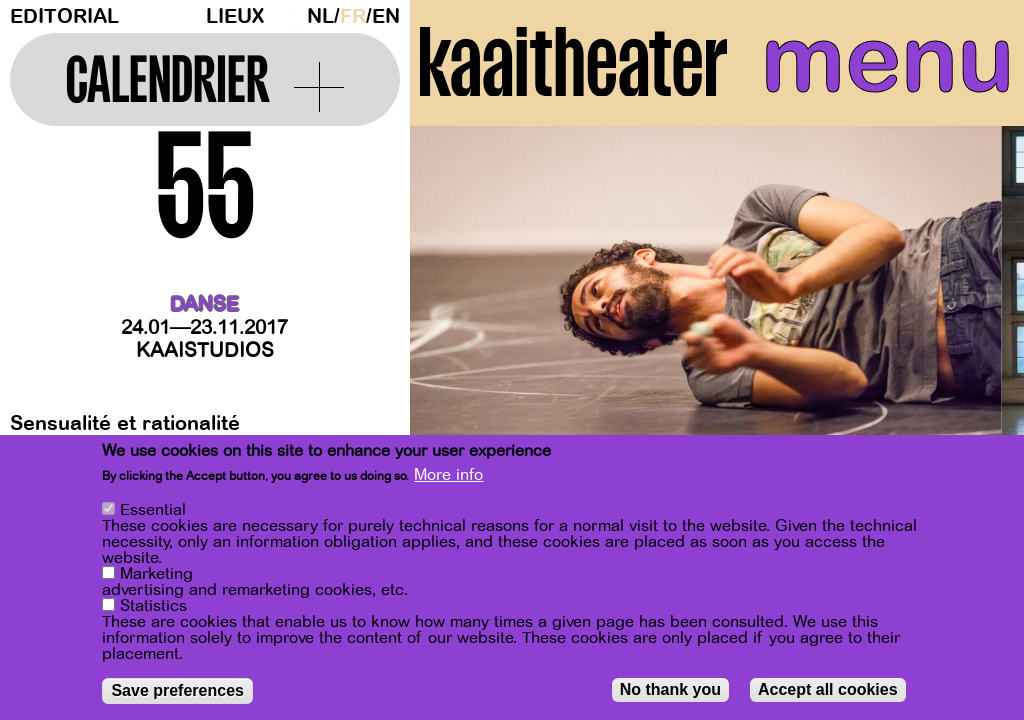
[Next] (974, 324)
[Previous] (460, 324)
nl (320, 16)
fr (353, 16)
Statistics (153, 606)
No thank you (670, 689)
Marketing (156, 574)
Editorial (64, 16)
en (386, 16)
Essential (153, 510)
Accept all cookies (828, 689)
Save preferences (177, 690)
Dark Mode (293, 16)
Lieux (235, 16)
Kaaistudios (205, 350)
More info (448, 475)
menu (887, 60)
